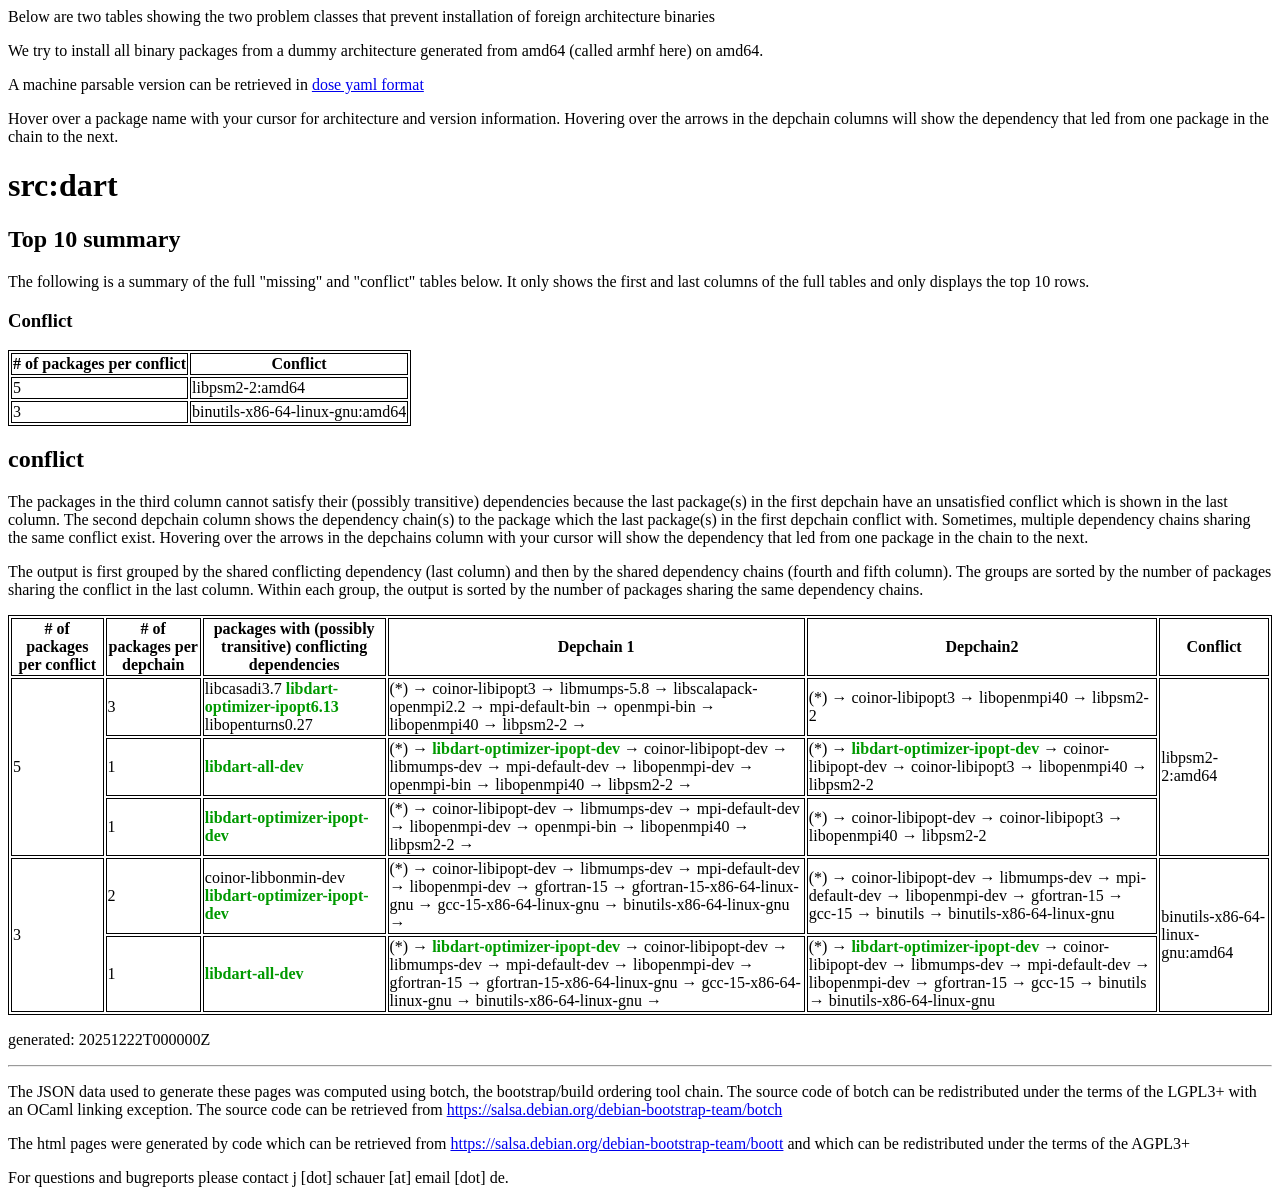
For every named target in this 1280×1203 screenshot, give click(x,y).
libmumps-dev (436, 766)
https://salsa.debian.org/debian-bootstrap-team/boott (616, 1143)
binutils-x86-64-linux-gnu (706, 904)
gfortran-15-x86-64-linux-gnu (581, 982)
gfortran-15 (571, 886)
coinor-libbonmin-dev (275, 877)
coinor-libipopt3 (484, 688)
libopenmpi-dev (683, 766)
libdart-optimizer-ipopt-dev (526, 748)
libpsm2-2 (534, 724)
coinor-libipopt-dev (706, 748)
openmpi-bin (655, 706)
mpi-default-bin (540, 706)
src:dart (63, 185)
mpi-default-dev (557, 766)
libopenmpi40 (434, 724)
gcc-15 (831, 913)
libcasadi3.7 (243, 688)
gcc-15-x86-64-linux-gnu (519, 904)
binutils (900, 913)
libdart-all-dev (254, 766)
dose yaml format (368, 84)
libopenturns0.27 (259, 724)
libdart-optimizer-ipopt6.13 (272, 697)
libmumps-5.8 (604, 688)
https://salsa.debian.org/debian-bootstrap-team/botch (615, 1109)
